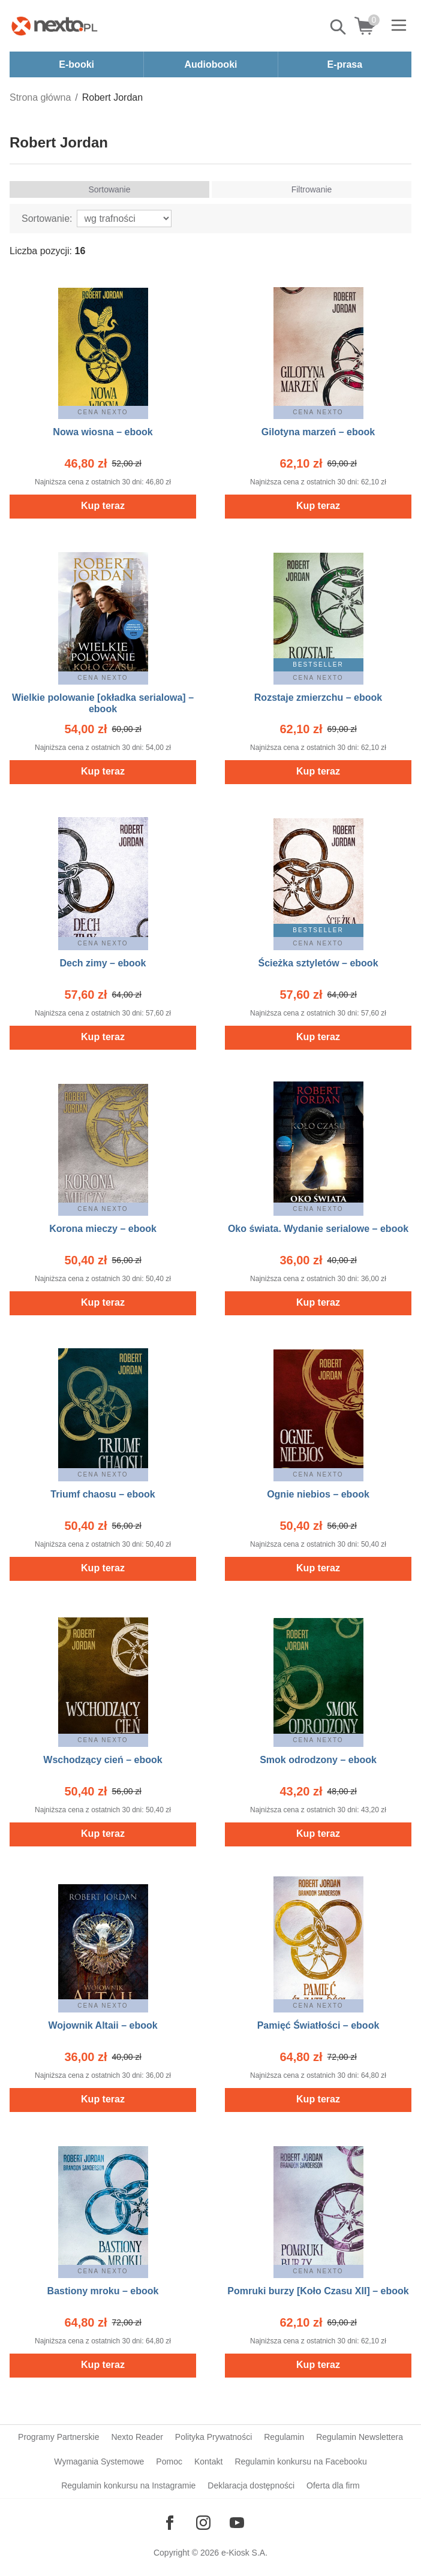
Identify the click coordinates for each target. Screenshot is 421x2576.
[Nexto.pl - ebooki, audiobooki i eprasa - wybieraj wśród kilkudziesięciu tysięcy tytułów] (55, 26)
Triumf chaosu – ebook (102, 1494)
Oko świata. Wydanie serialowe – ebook (318, 1229)
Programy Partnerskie (58, 2437)
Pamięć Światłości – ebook (318, 2025)
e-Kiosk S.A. (244, 2552)
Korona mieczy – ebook (103, 1229)
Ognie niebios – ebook (318, 1494)
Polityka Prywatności (213, 2437)
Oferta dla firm (333, 2485)
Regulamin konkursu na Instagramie (128, 2485)
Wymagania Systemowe (99, 2461)
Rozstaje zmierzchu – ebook (318, 697)
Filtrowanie (311, 189)
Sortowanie (109, 189)
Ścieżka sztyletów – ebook (318, 963)
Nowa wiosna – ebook (102, 432)
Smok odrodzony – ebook (318, 1760)
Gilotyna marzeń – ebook (318, 432)
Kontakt (208, 2461)
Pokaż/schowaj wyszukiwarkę (339, 27)
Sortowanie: (47, 218)
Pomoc (169, 2461)
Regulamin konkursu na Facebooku (300, 2461)
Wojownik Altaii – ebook (102, 2025)
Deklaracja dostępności (251, 2485)
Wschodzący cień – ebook (102, 1760)
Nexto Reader (137, 2437)
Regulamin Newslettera (359, 2437)
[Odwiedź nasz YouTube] (236, 2522)
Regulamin (284, 2437)
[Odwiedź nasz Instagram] (203, 2522)
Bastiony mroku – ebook (103, 2291)
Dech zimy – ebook (102, 963)
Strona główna (40, 97)
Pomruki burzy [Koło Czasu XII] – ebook (317, 2291)
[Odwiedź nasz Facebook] (169, 2522)
